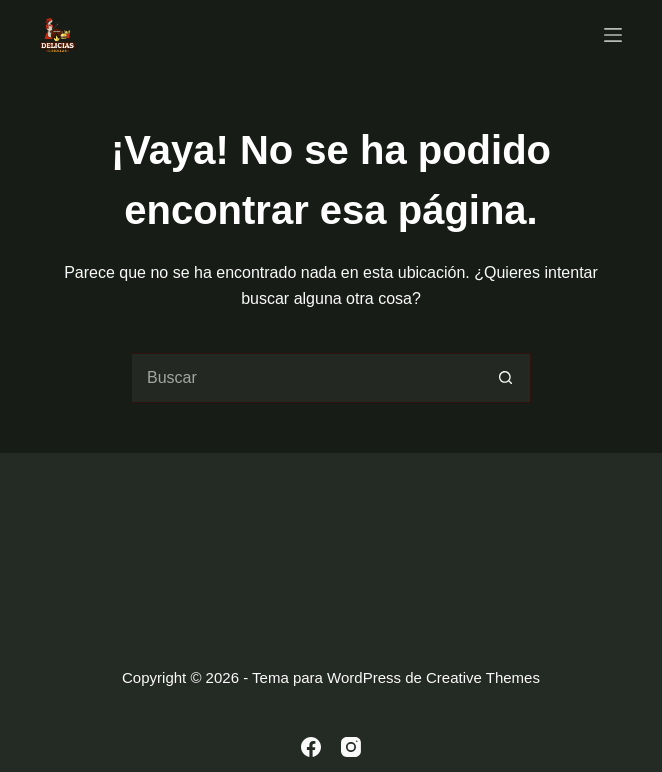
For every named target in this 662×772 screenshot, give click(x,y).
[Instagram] (351, 747)
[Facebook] (311, 747)
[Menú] (613, 35)
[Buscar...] (306, 378)
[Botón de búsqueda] (506, 378)
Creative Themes (483, 677)
